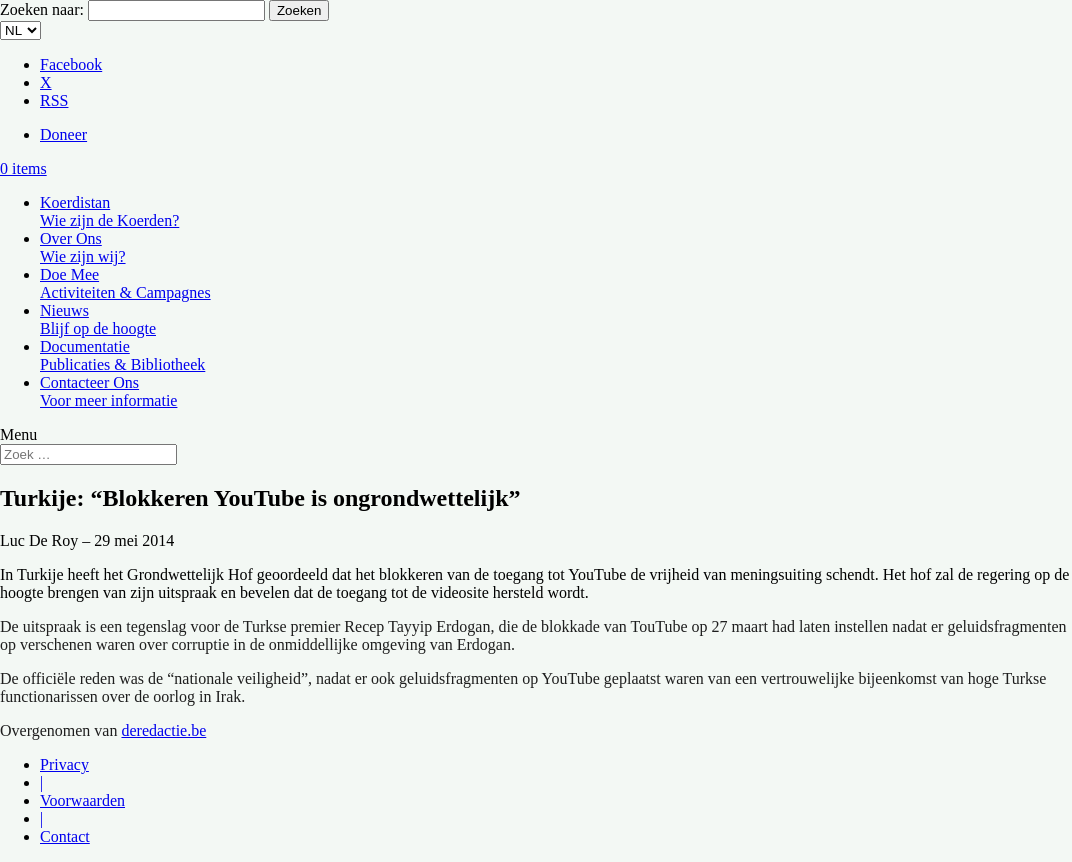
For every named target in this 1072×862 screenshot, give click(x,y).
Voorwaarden (82, 800)
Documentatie (122, 355)
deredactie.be (163, 730)
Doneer (63, 134)
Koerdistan (109, 211)
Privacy (64, 764)
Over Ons (83, 247)
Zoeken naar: (42, 9)
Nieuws (98, 319)
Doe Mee (125, 283)
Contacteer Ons (108, 391)
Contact (65, 836)
